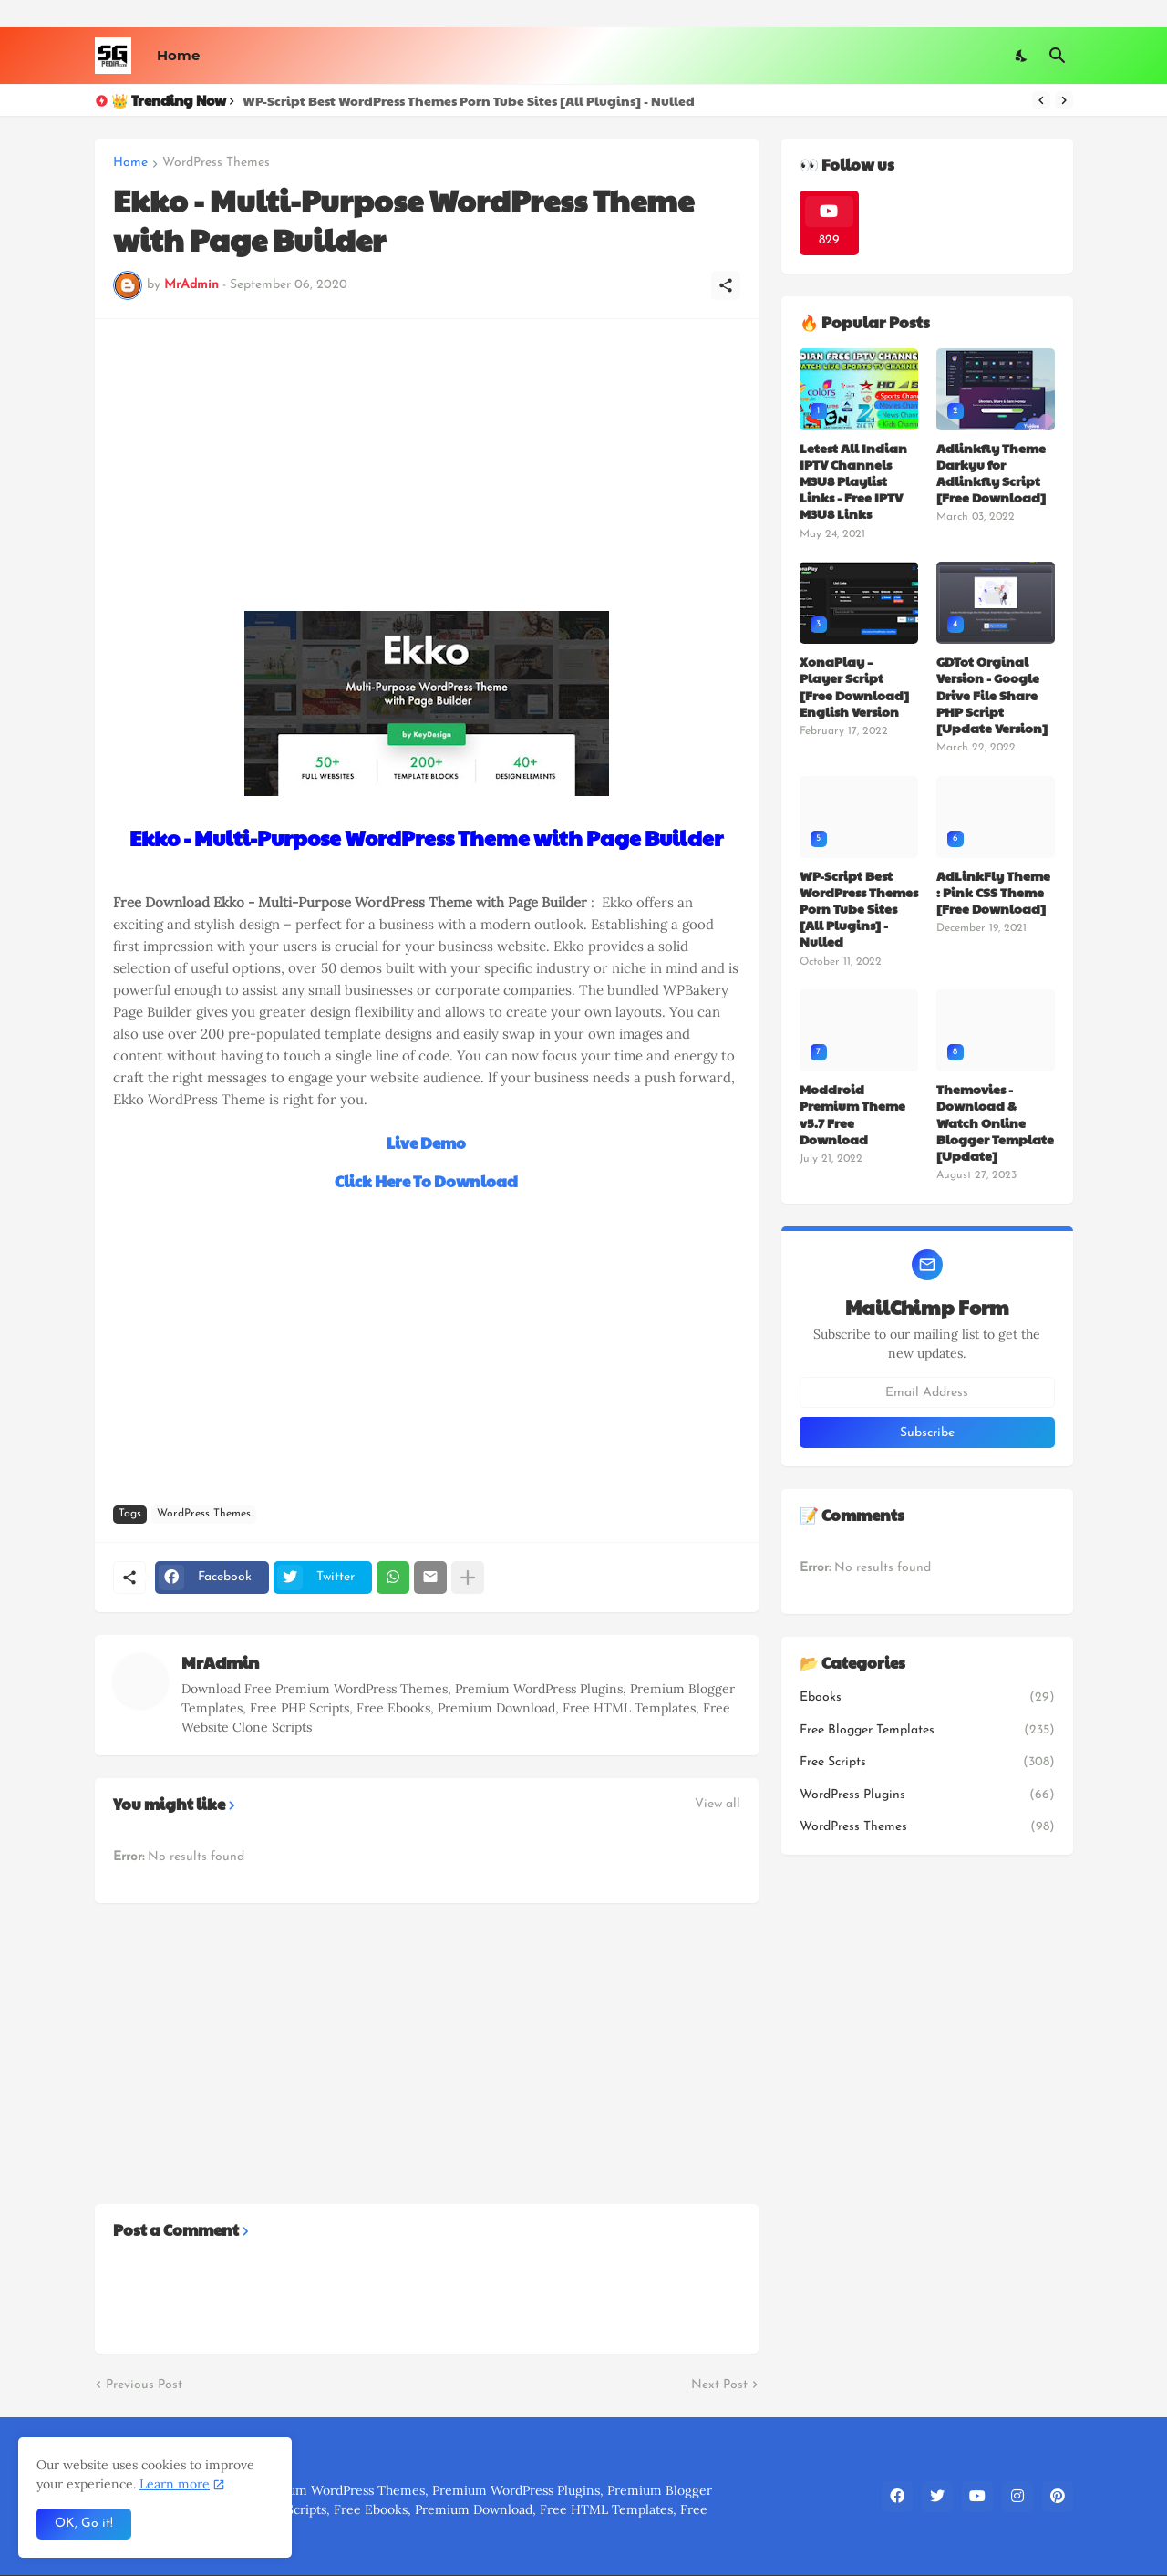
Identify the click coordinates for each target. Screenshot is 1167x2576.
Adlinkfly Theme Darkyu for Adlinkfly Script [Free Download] (991, 473)
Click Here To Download (426, 1181)
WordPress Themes (216, 163)
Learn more (174, 2484)
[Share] (725, 285)
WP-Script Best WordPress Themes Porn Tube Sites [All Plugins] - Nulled (469, 100)
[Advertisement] (426, 465)
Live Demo (426, 1143)
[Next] (1064, 100)
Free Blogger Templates (927, 1731)
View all (717, 1804)
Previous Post (144, 2385)
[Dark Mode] (1022, 55)
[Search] (1057, 55)
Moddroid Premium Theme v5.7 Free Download (852, 1114)
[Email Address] (927, 1392)
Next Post (719, 2385)
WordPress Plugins (927, 1795)
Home (178, 55)
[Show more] (467, 1577)
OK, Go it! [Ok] (84, 2523)
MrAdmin (220, 1661)
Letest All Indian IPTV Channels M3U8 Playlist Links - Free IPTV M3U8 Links (853, 481)
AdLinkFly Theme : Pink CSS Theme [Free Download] (993, 892)
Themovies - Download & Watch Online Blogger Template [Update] (995, 1122)
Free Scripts (927, 1763)
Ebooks (927, 1698)
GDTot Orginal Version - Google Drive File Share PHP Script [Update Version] (992, 694)
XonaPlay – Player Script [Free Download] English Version (854, 686)
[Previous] (1041, 100)
